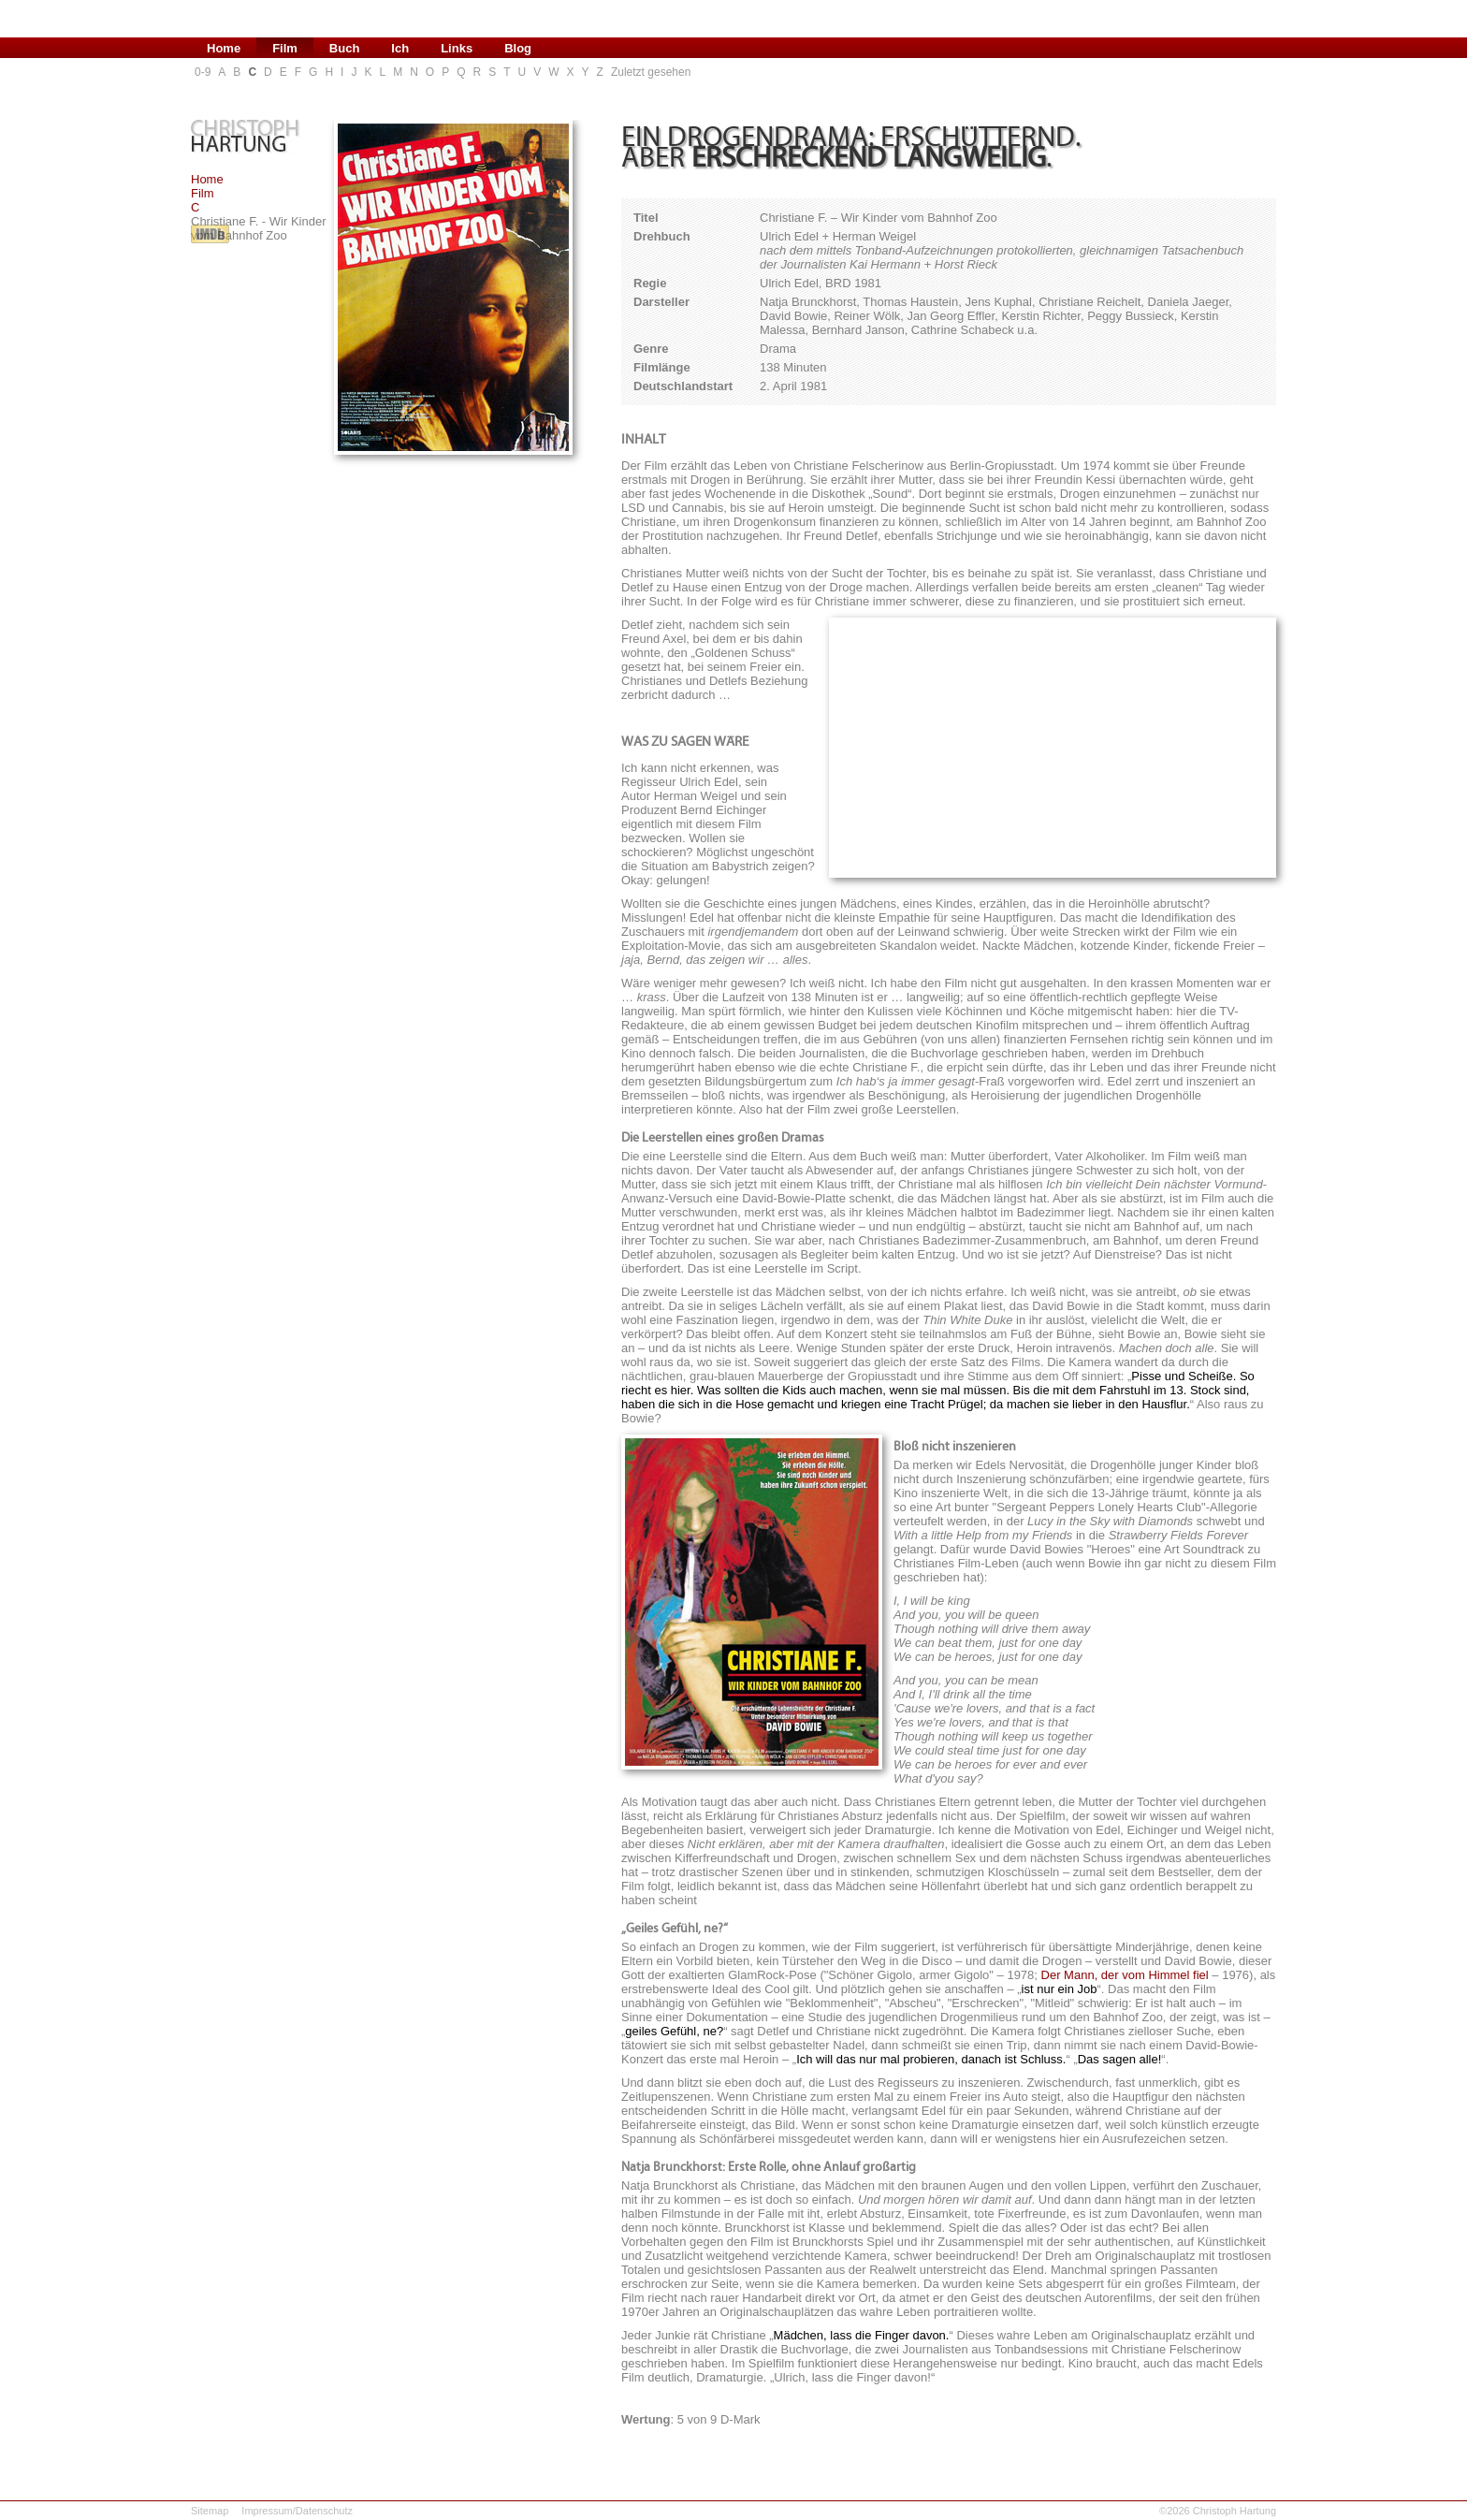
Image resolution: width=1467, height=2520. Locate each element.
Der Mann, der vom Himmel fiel (1125, 1975)
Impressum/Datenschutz (297, 2510)
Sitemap (209, 2510)
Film (202, 193)
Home (207, 179)
